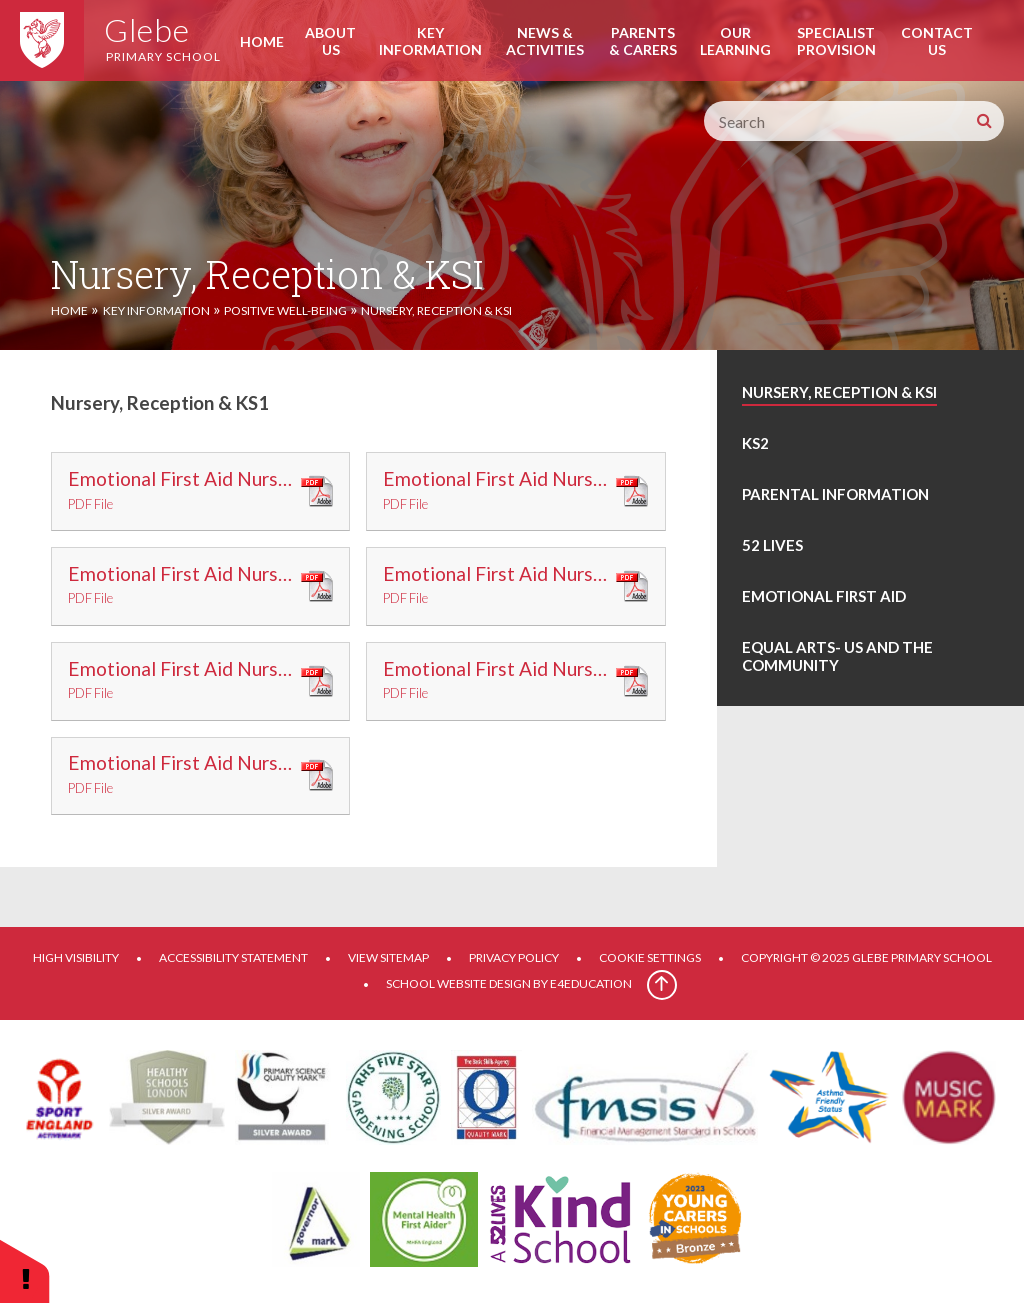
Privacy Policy (514, 957)
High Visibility (76, 957)
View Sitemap (388, 957)
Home (69, 310)
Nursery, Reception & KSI (436, 310)
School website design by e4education (509, 983)
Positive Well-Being (285, 310)
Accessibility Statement (233, 957)
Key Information (156, 310)
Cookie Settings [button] (650, 957)
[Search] (984, 121)
